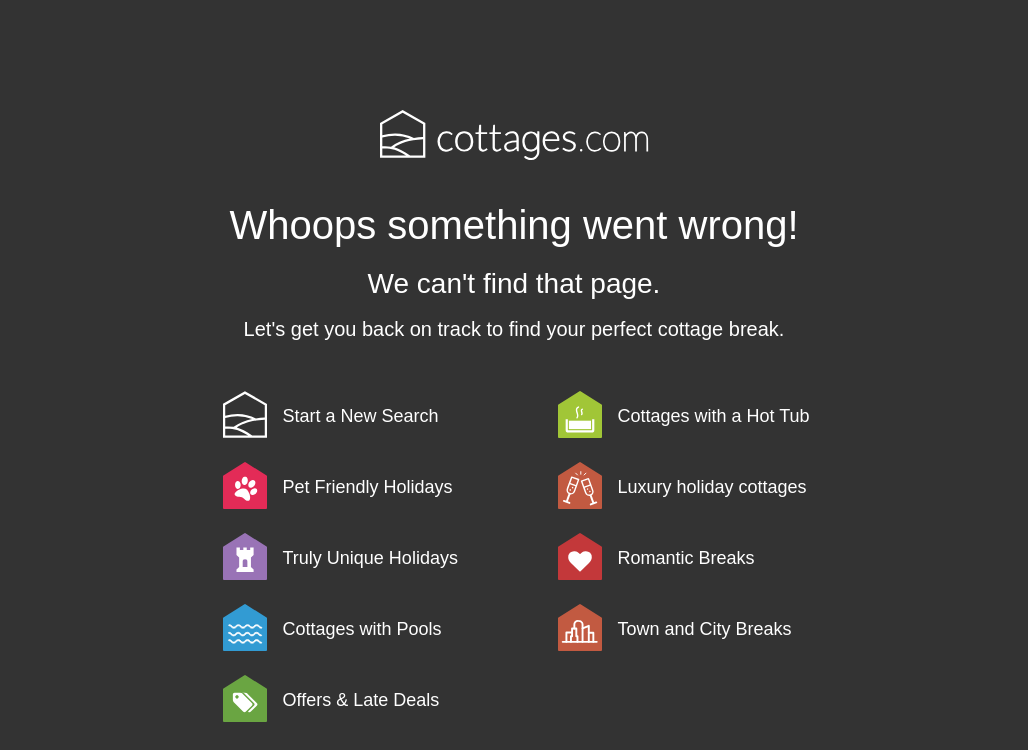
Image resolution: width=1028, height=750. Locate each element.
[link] (387, 414)
